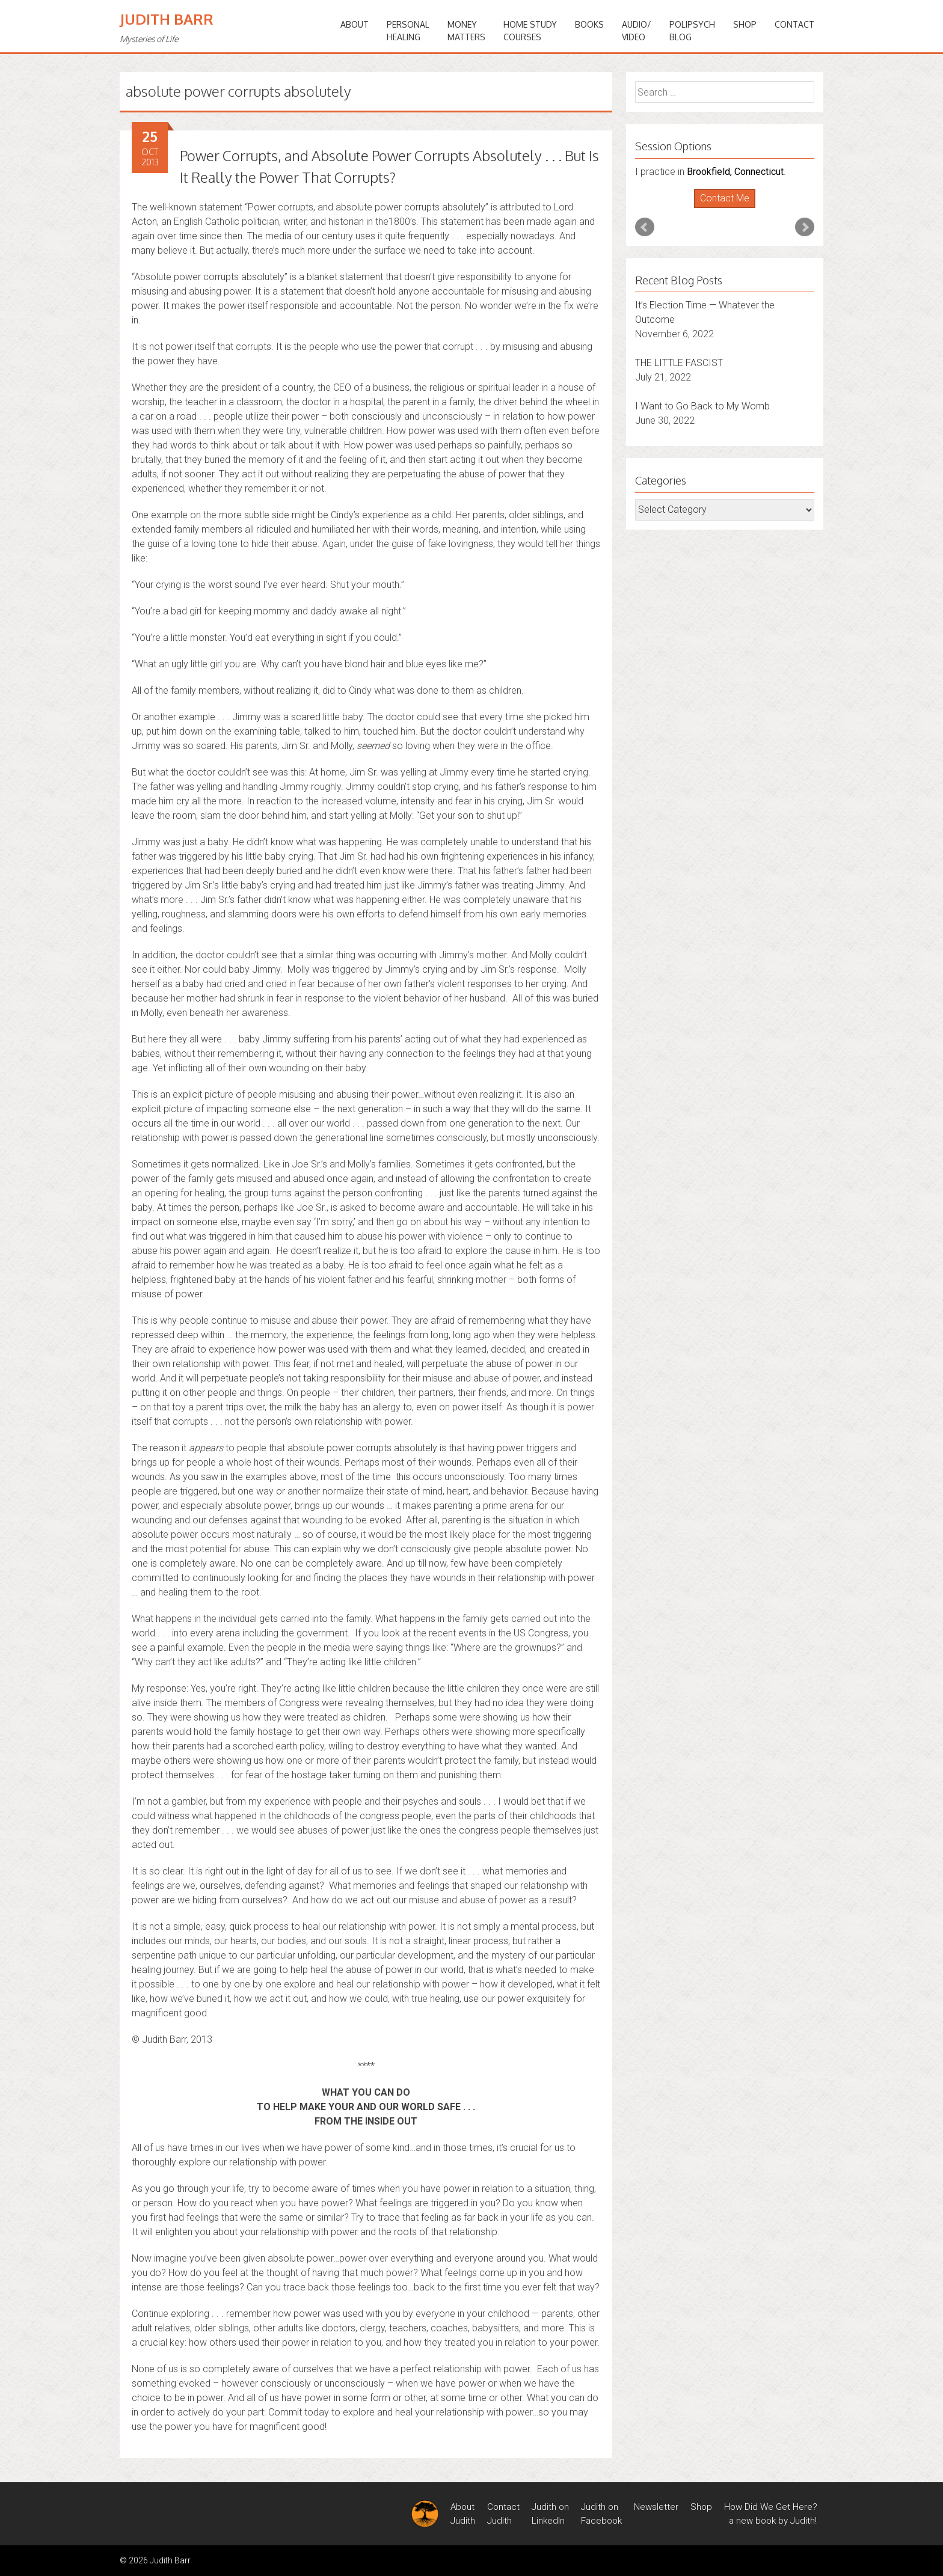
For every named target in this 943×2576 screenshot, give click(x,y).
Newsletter (656, 2506)
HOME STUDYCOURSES (530, 30)
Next (804, 227)
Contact (794, 24)
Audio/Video (636, 30)
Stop (730, 208)
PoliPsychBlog (692, 30)
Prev (644, 227)
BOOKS (589, 24)
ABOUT (354, 24)
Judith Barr (166, 19)
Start (720, 208)
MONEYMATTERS (466, 30)
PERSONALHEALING (408, 30)
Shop (745, 24)
